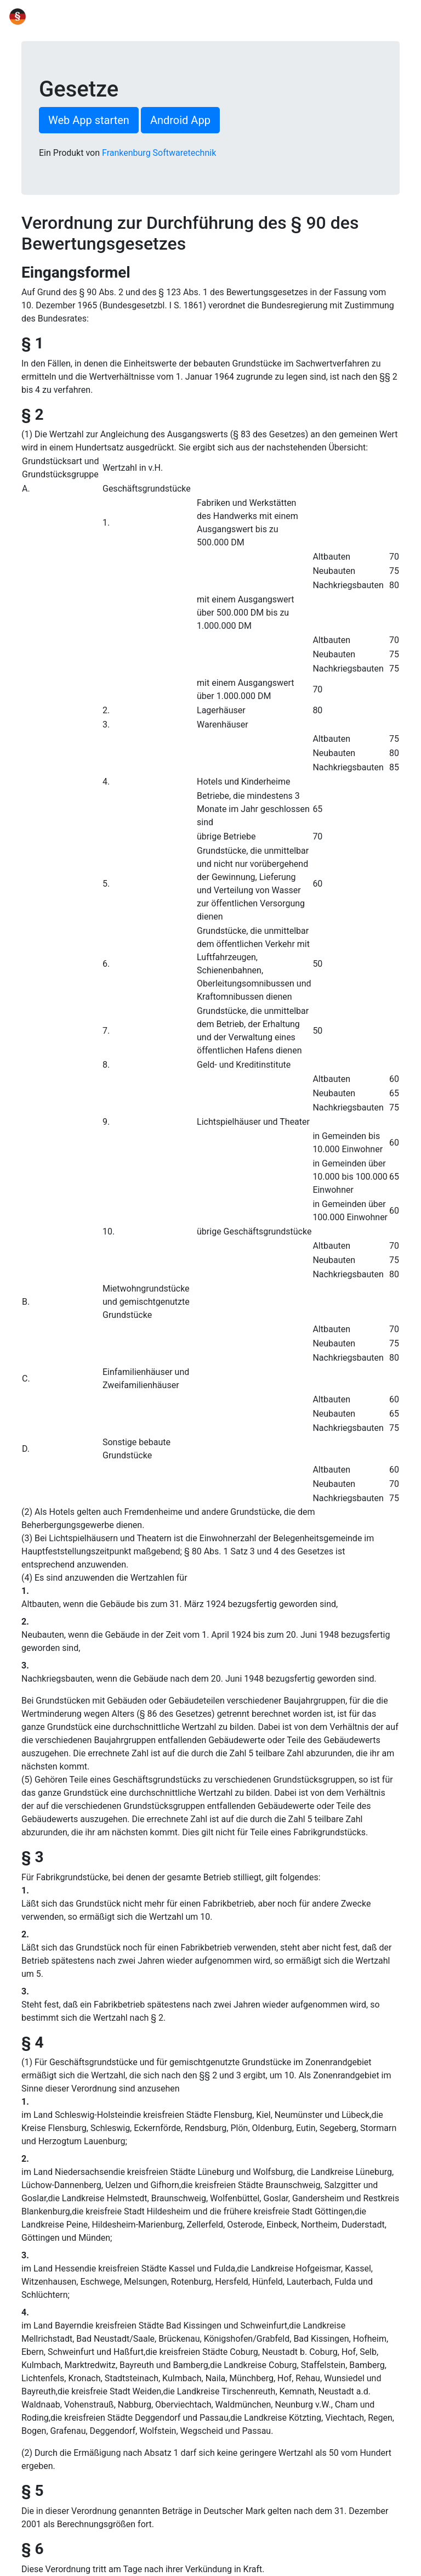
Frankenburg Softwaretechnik (159, 153)
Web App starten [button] (88, 120)
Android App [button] (180, 120)
